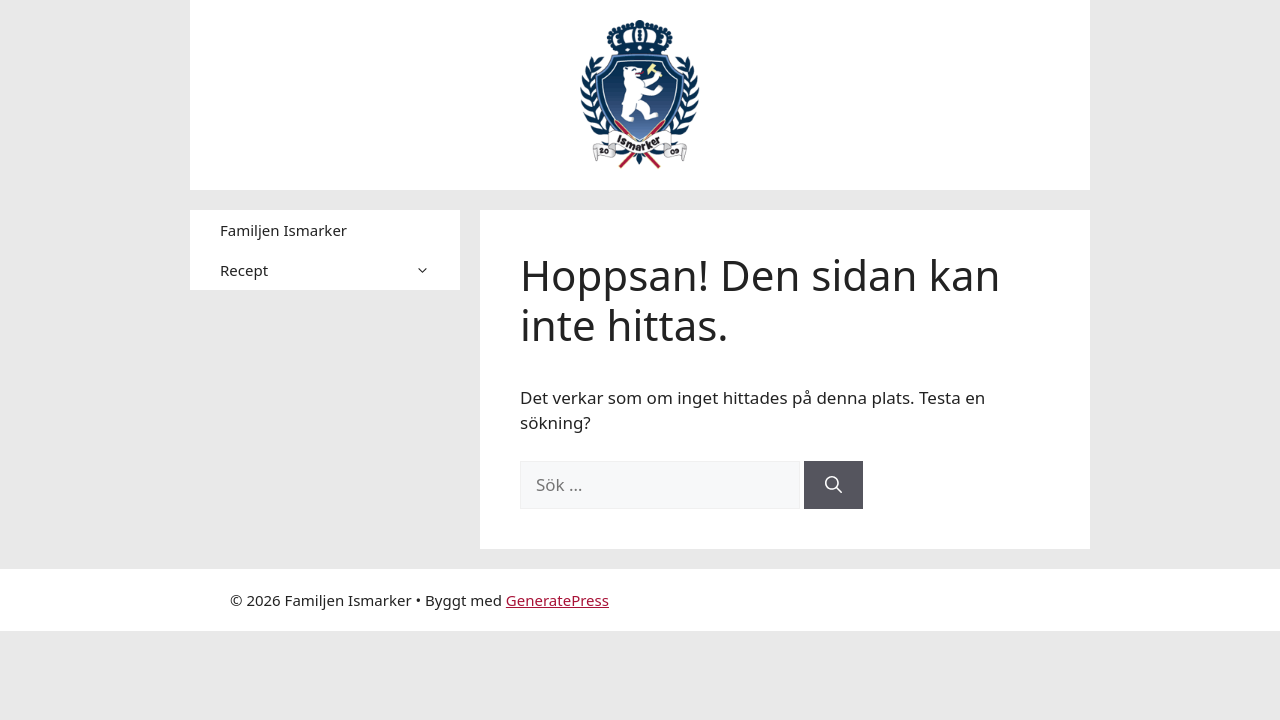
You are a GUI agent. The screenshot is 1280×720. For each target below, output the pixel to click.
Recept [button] (340, 270)
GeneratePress (557, 600)
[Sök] (833, 485)
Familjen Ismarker (283, 230)
